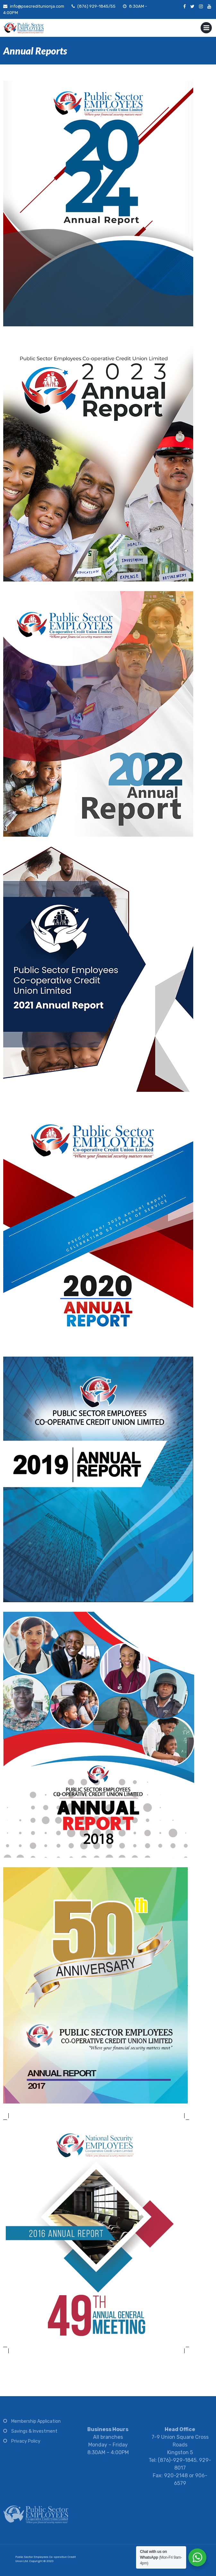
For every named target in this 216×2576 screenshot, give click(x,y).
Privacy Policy (25, 2444)
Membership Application (36, 2424)
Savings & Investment (34, 2434)
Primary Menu (206, 29)
